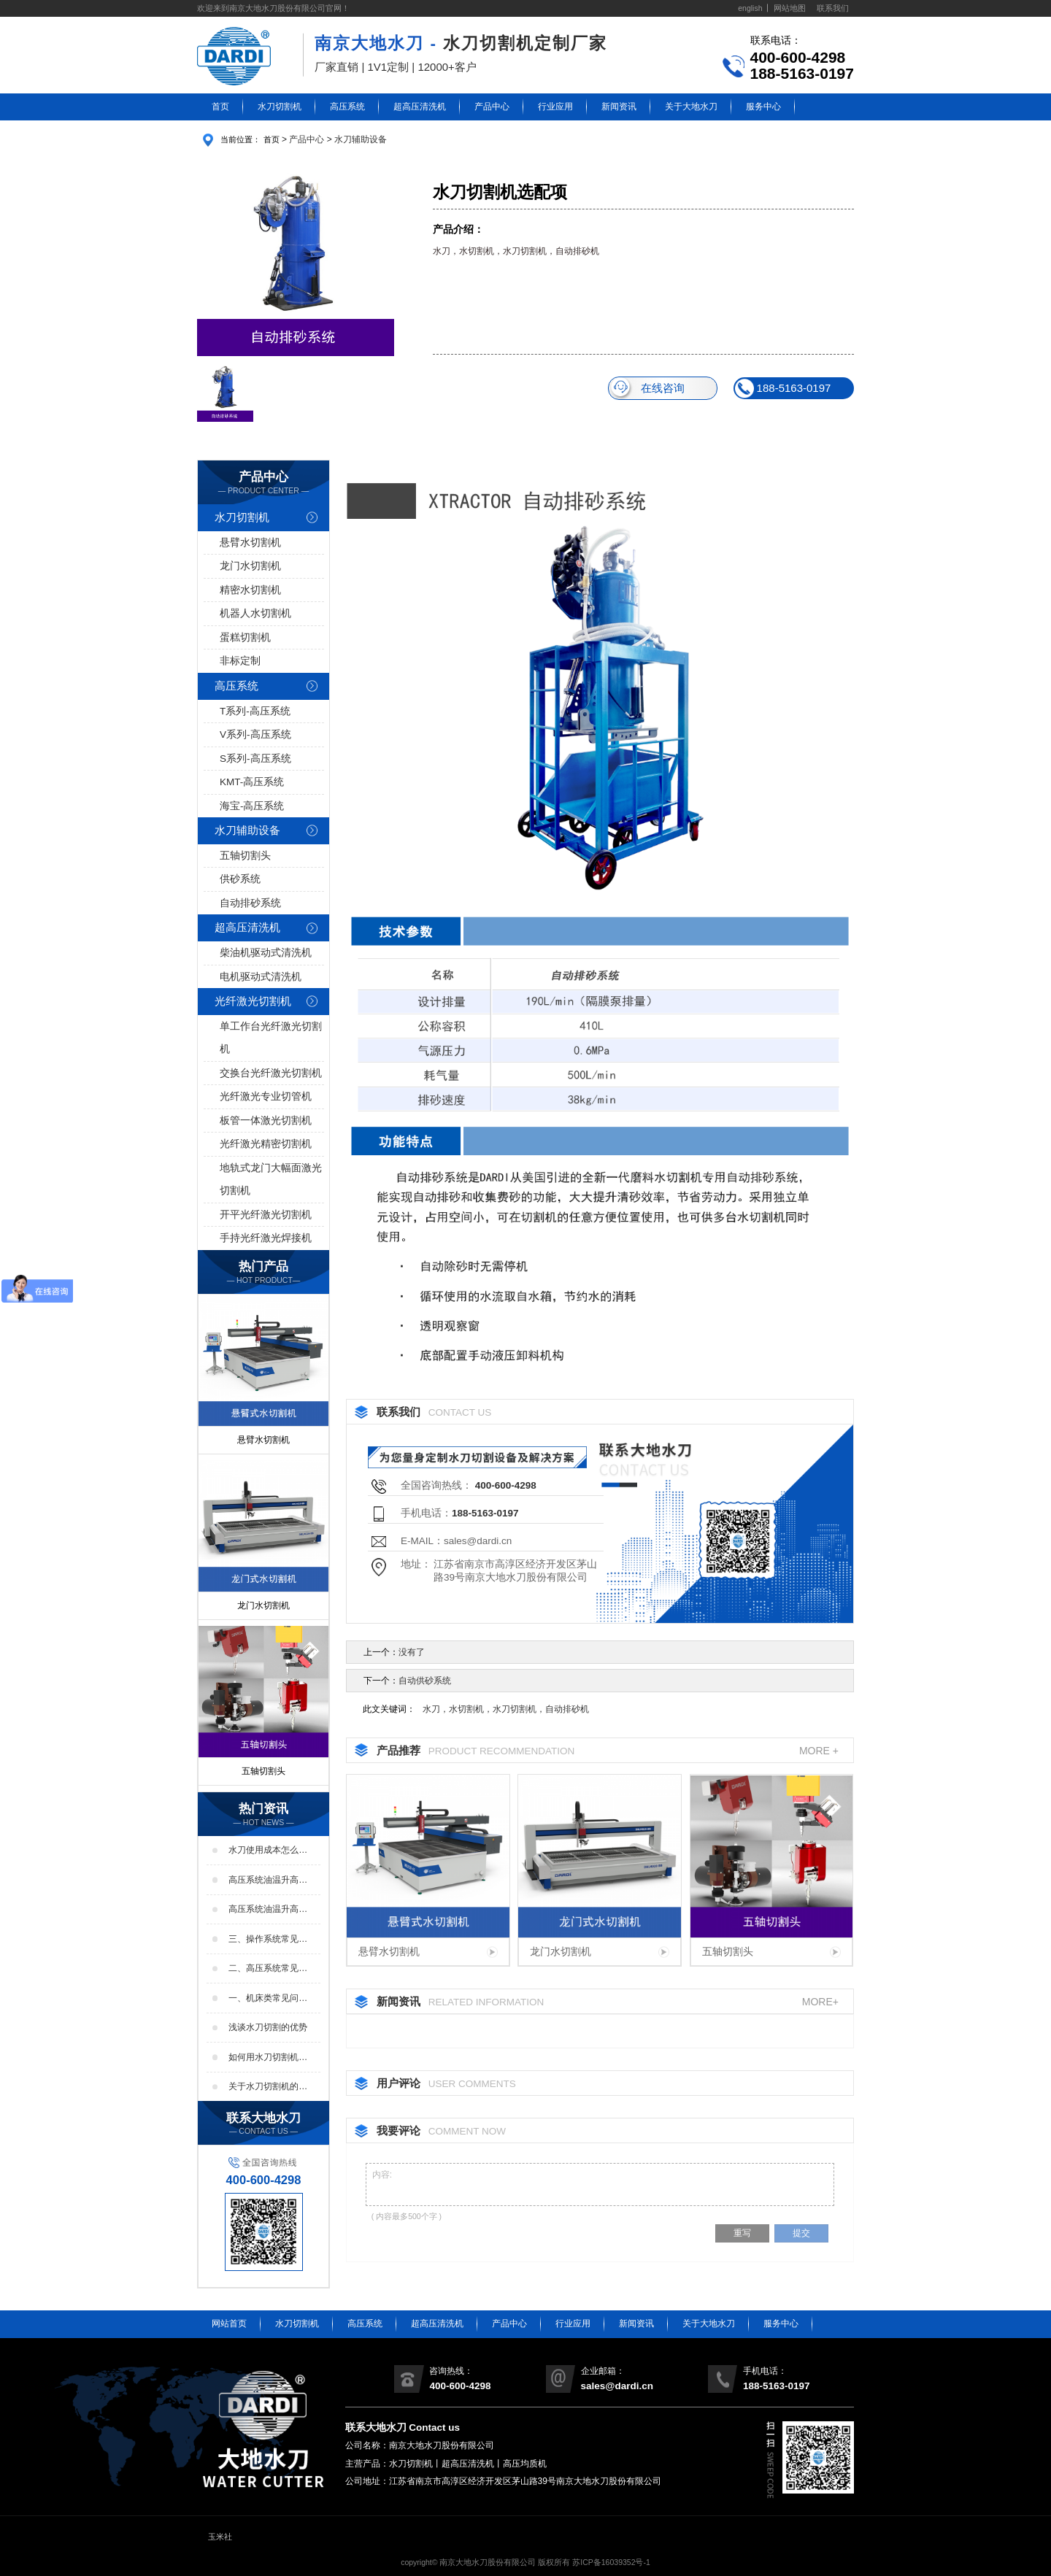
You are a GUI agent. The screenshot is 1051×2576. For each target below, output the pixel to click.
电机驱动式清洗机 (260, 976)
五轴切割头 (245, 855)
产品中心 (491, 106)
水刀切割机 (279, 106)
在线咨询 (647, 388)
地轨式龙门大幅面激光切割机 (271, 1179)
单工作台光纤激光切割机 (271, 1038)
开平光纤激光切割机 (266, 1214)
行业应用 (555, 106)
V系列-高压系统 (255, 734)
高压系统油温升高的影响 (267, 1910)
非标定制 (240, 660)
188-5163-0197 (783, 388)
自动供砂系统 (425, 1680)
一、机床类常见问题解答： (267, 1999)
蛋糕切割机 (245, 637)
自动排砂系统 (250, 903)
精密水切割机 (250, 590)
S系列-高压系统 (255, 758)
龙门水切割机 (250, 565)
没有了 (412, 1652)
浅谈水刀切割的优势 (267, 2027)
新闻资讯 (618, 106)
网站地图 (790, 8)
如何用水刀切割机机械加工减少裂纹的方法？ (267, 2058)
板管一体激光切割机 (266, 1120)
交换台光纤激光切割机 (271, 1073)
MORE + (819, 1750)
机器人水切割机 (255, 613)
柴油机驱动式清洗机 (266, 952)
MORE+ (820, 2001)
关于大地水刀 (691, 106)
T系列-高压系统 (255, 711)
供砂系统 (240, 879)
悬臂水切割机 (250, 542)
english (750, 8)
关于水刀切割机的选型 (267, 2087)
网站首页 (229, 2323)
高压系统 (347, 106)
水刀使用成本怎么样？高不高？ (263, 1850)
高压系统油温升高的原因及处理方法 (267, 1880)
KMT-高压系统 (252, 781)
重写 (742, 2233)
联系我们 (833, 8)
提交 (801, 2233)
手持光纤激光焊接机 (266, 1238)
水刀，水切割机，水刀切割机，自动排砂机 (506, 1709)
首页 (220, 106)
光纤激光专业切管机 (266, 1096)
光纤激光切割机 (253, 1001)
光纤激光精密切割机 (266, 1143)
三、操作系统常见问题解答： (267, 1940)
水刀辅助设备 (360, 139)
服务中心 (763, 106)
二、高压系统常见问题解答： (267, 1969)
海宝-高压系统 (252, 806)
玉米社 (220, 2536)
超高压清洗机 (419, 106)
